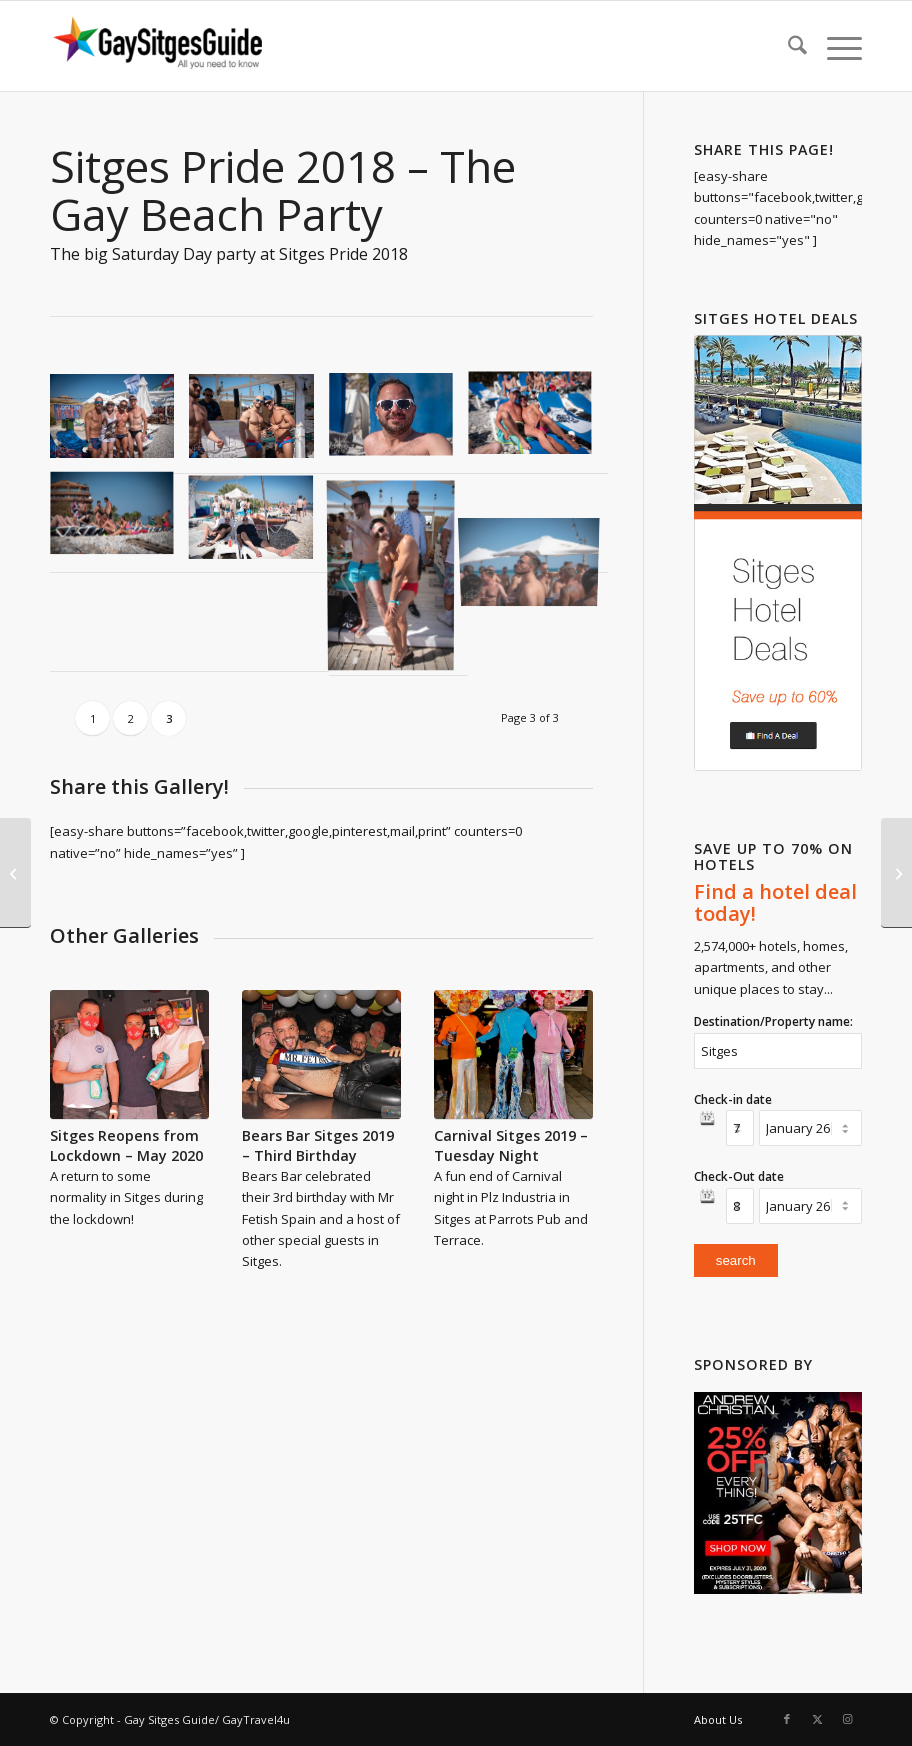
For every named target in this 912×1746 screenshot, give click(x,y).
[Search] (787, 46)
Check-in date (733, 1099)
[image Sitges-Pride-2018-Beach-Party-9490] (258, 423)
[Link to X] (817, 1719)
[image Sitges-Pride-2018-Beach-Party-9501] (537, 423)
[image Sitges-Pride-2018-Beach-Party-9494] (398, 423)
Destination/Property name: (773, 1021)
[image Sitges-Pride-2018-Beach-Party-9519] (258, 523)
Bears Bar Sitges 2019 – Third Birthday (318, 1145)
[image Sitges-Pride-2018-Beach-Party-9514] (119, 523)
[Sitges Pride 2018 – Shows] (15, 873)
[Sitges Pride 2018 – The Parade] (896, 873)
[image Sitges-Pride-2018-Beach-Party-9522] (398, 575)
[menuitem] (787, 46)
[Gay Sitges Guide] (160, 46)
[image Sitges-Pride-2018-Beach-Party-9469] (119, 423)
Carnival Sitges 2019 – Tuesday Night (511, 1145)
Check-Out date (739, 1176)
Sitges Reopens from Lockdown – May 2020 (126, 1145)
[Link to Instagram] (847, 1719)
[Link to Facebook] (787, 1719)
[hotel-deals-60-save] (778, 553)
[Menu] (834, 46)
